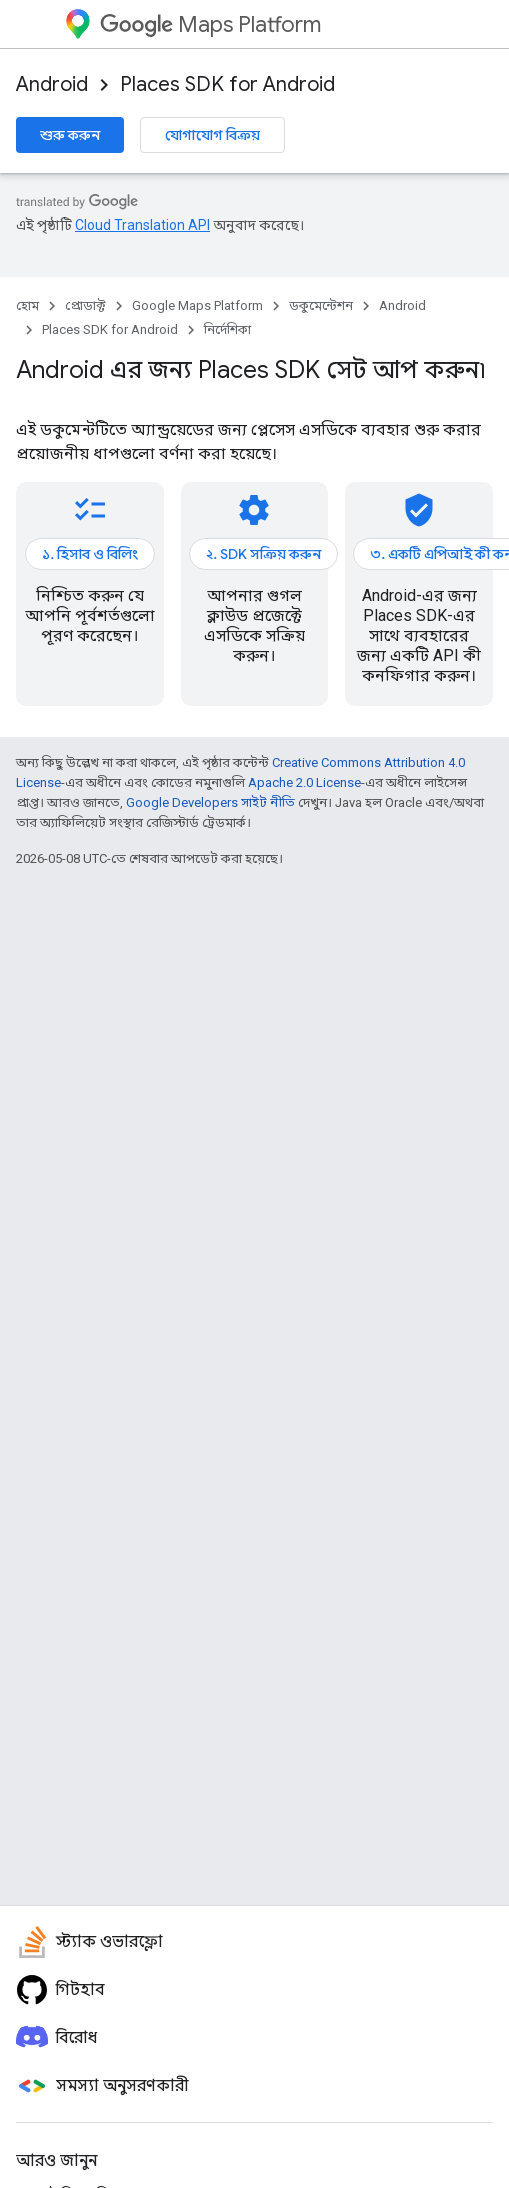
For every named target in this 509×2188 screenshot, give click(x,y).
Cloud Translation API (142, 225)
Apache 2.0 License (304, 782)
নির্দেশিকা (227, 329)
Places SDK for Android (227, 84)
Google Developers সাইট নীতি (210, 802)
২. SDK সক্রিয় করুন (263, 554)
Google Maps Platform (197, 305)
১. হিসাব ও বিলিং (90, 554)
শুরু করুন (70, 135)
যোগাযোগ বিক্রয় (212, 135)
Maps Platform (210, 24)
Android (52, 84)
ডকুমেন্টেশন (321, 305)
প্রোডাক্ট (85, 305)
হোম (27, 305)
